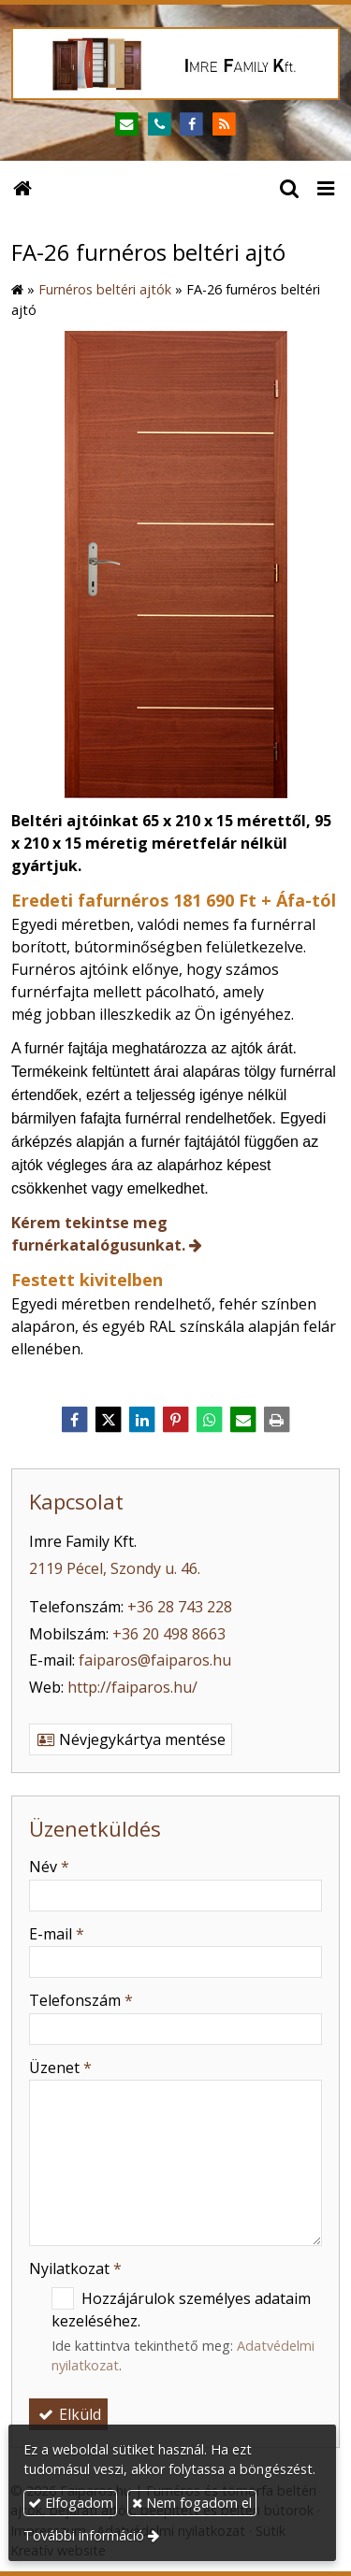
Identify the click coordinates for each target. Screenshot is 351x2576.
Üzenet (60, 2067)
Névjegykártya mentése (131, 1739)
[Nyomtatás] (277, 1420)
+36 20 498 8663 (169, 1634)
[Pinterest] (176, 1420)
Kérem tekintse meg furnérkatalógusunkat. (98, 1233)
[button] (325, 187)
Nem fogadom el (192, 2503)
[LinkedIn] (142, 1420)
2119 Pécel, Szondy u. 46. (114, 1568)
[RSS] (224, 124)
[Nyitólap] (175, 63)
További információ (83, 2535)
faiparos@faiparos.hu (155, 1660)
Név (49, 1866)
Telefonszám (81, 2000)
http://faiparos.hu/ (132, 1687)
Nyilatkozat (75, 2268)
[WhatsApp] (210, 1420)
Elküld (68, 2414)
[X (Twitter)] (109, 1420)
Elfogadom (70, 2503)
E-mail (56, 1934)
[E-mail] (126, 124)
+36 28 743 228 (179, 1606)
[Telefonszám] (159, 124)
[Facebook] (192, 124)
